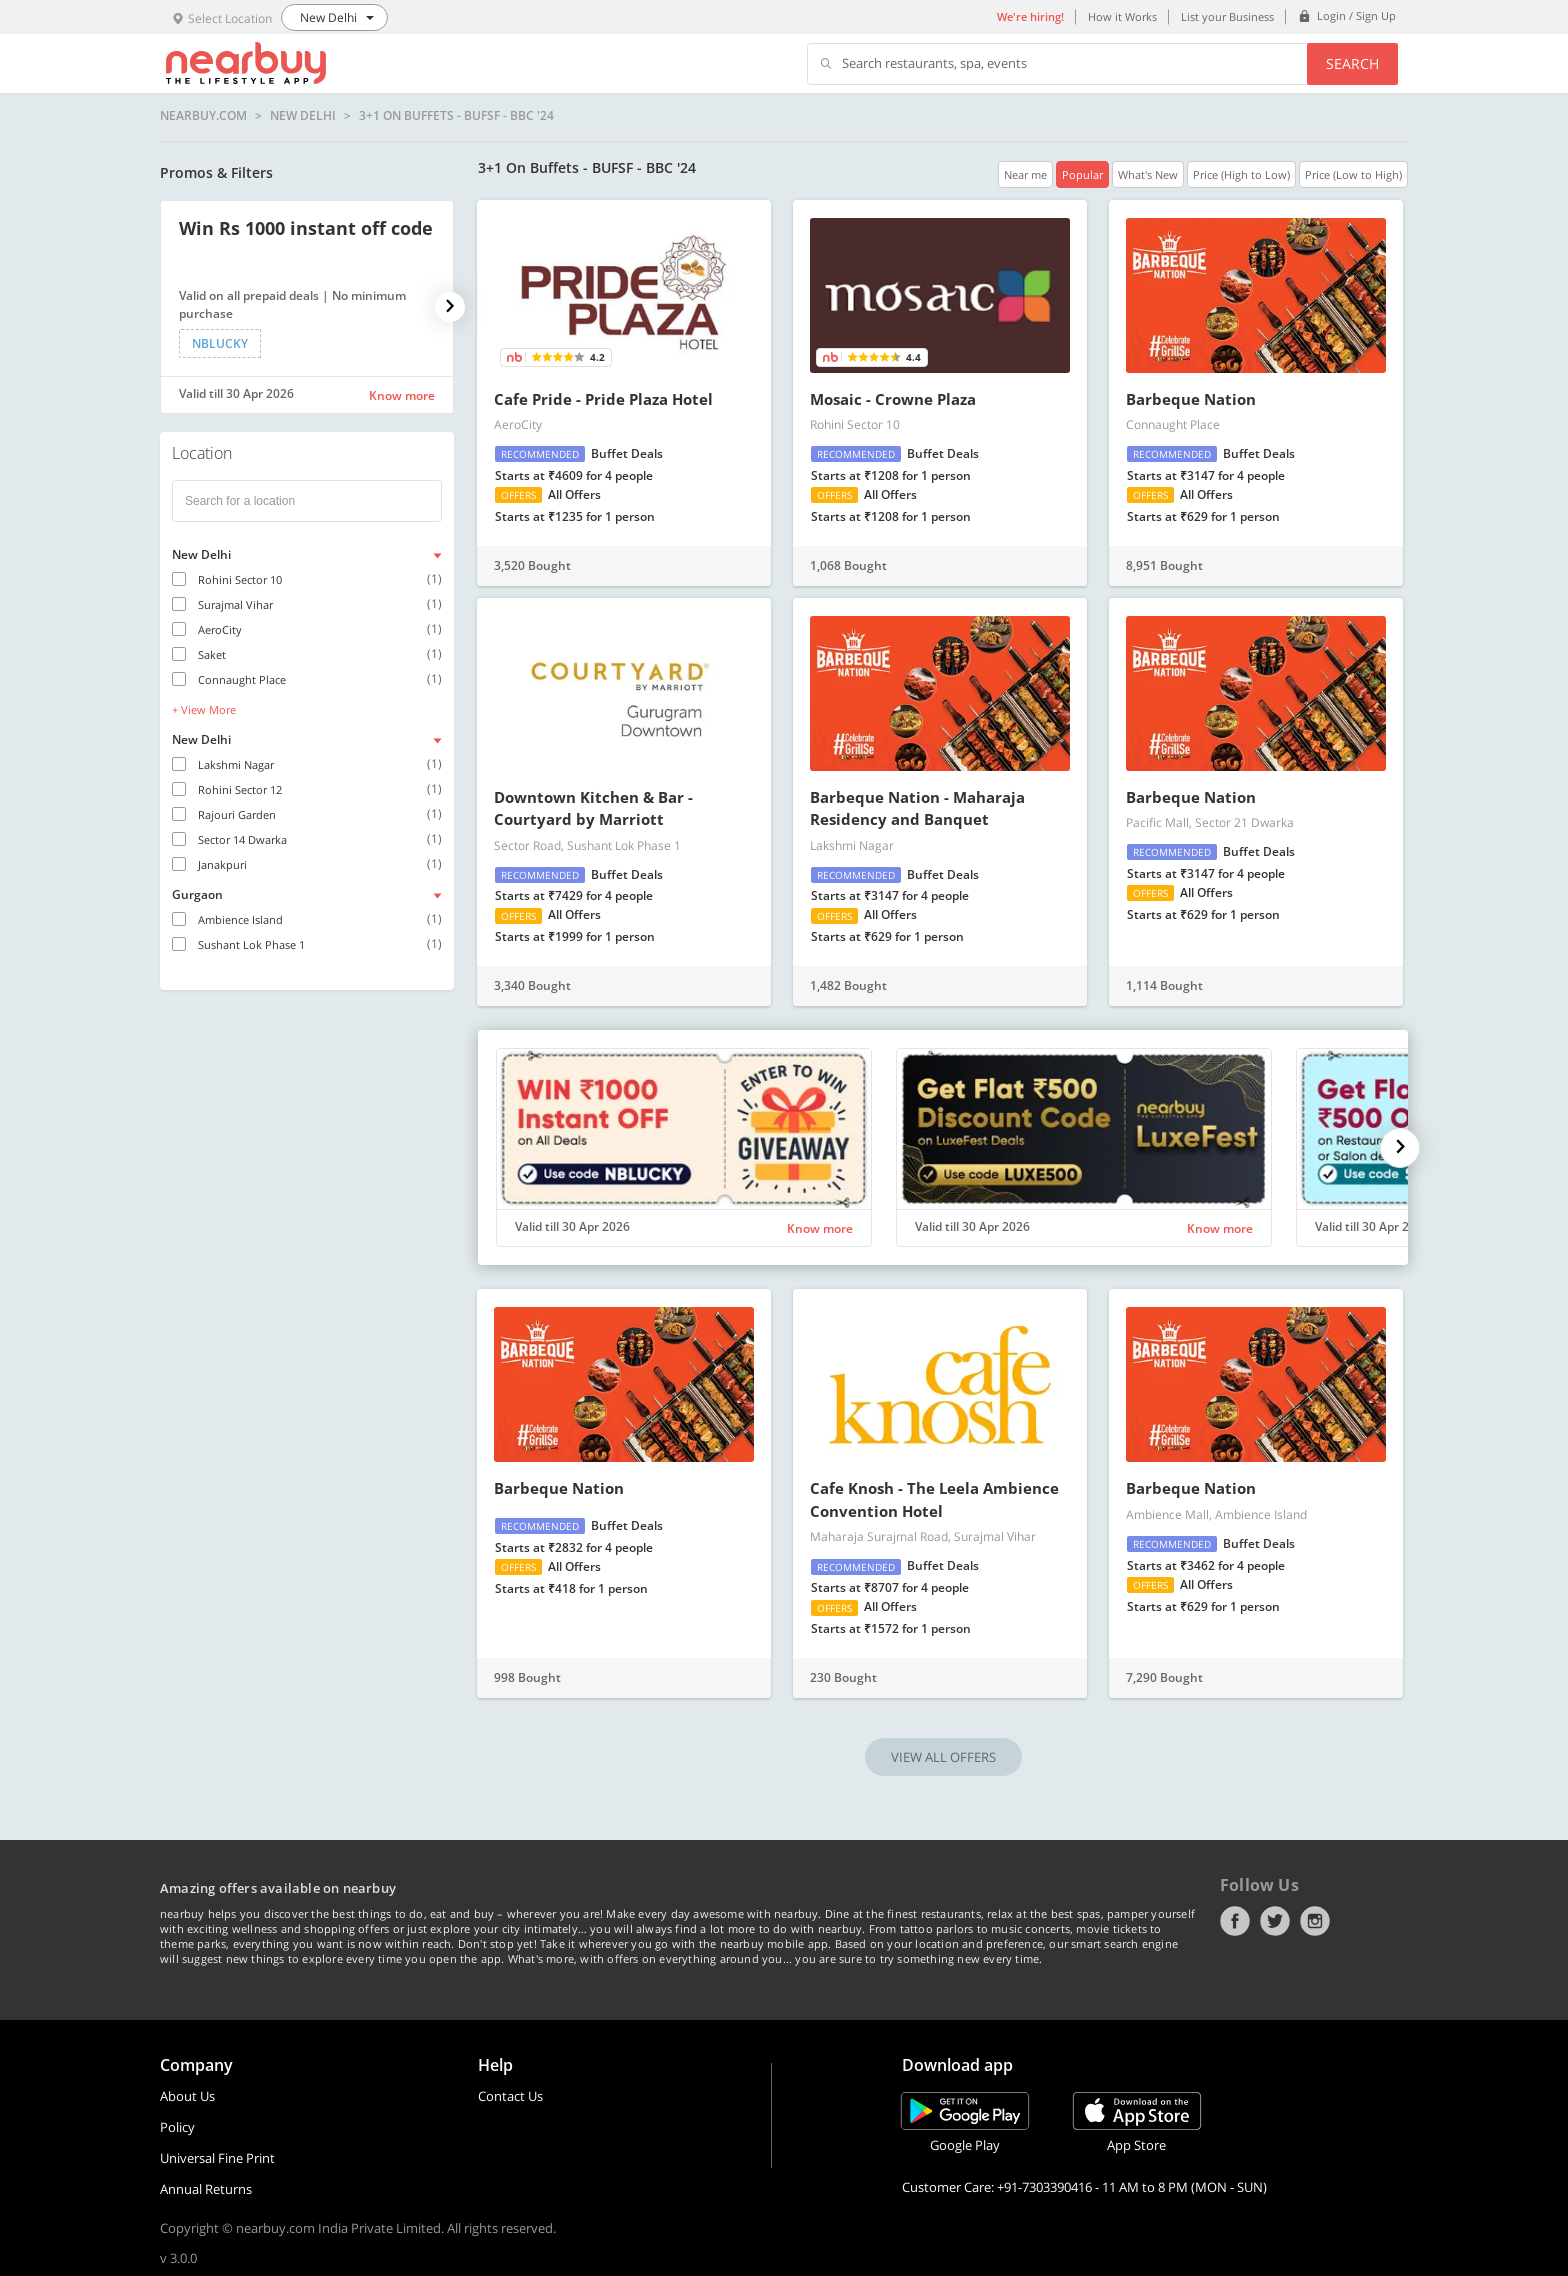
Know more (402, 395)
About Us (187, 2096)
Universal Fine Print (217, 2158)
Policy (177, 2127)
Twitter (1275, 1921)
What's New (1148, 174)
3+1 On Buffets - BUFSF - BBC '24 (456, 116)
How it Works (1122, 16)
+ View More (204, 709)
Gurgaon (197, 894)
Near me (1025, 174)
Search (1352, 63)
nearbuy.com (203, 116)
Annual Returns (206, 2189)
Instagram (1315, 1921)
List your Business (1227, 16)
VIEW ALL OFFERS (943, 1757)
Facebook (1235, 1921)
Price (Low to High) (1353, 174)
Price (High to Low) (1241, 174)
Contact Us (510, 2096)
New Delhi (303, 116)
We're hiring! (1030, 16)
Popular (1082, 174)
